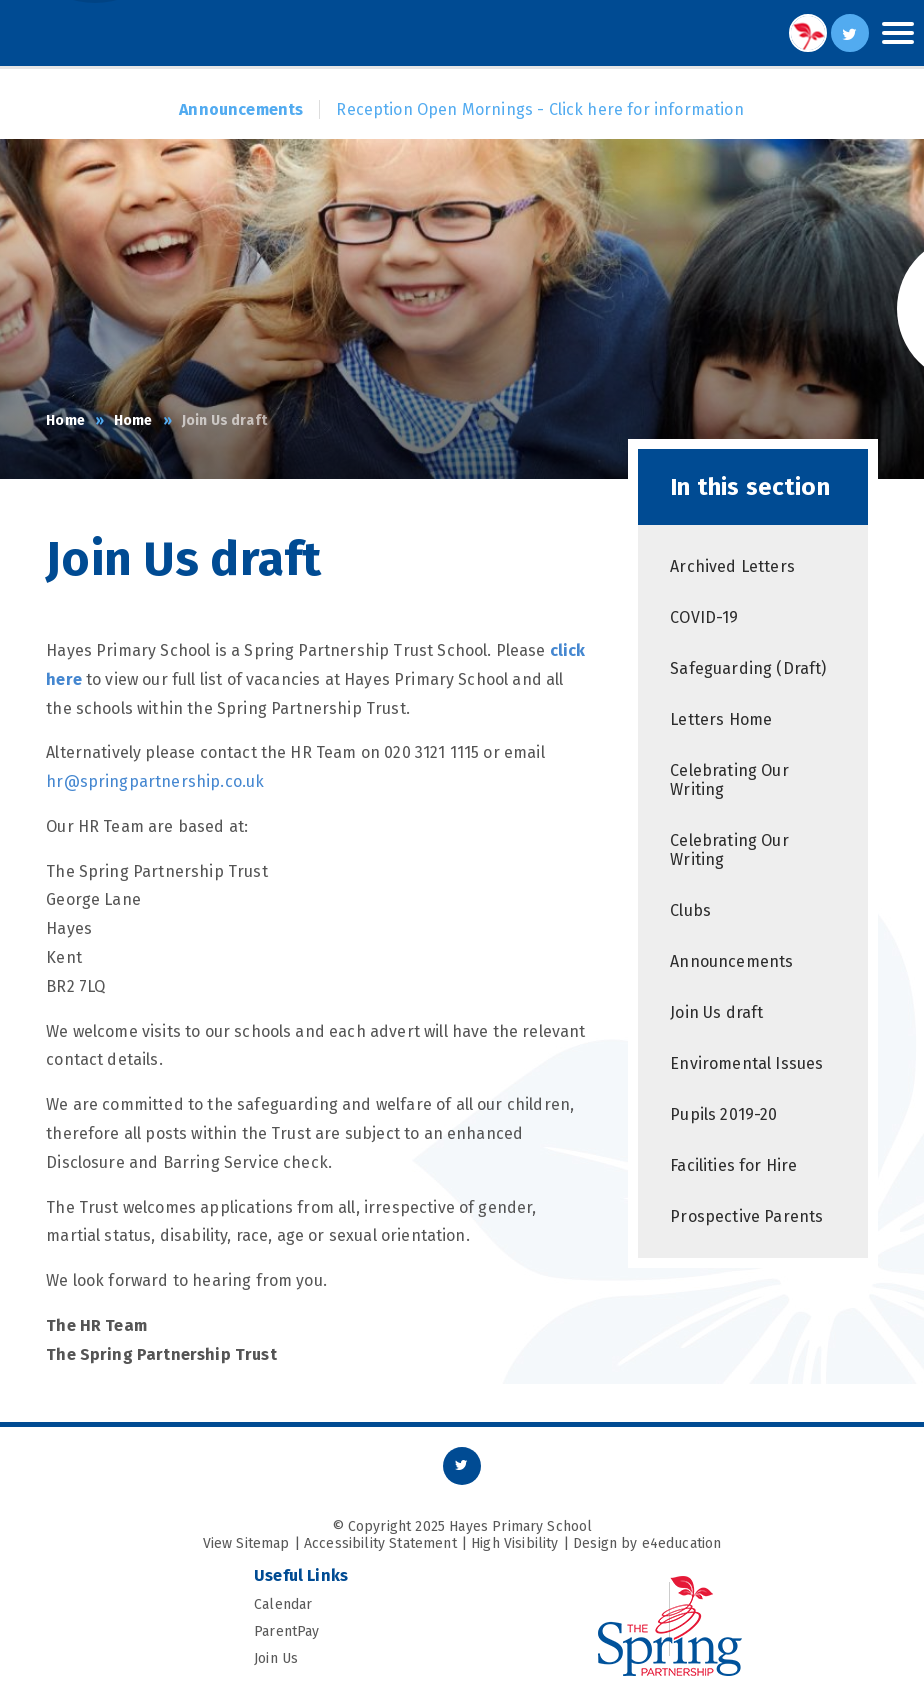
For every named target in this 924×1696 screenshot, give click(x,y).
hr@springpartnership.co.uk (155, 781)
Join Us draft (224, 420)
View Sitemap (246, 1543)
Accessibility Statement (380, 1543)
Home (65, 420)
